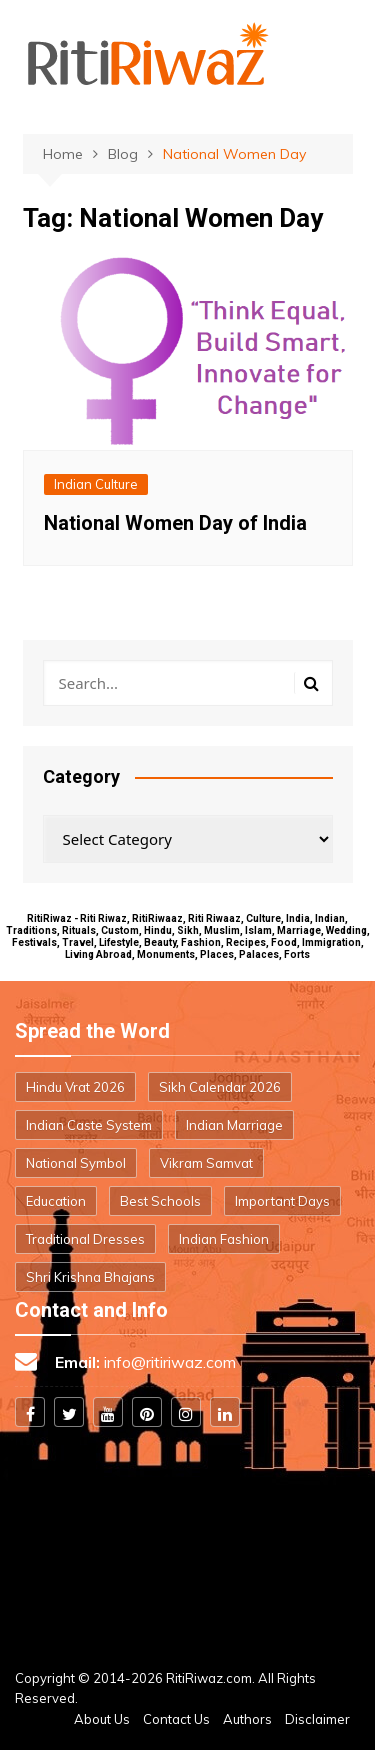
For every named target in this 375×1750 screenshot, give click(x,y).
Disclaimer (317, 1719)
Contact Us (176, 1719)
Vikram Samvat (206, 1163)
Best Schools (160, 1201)
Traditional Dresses (85, 1239)
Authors (247, 1719)
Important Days (282, 1201)
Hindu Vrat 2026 (75, 1087)
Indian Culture (96, 484)
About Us (102, 1719)
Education (56, 1201)
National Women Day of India (175, 523)
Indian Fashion (224, 1239)
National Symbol (76, 1163)
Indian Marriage (234, 1125)
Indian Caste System (89, 1125)
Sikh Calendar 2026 (220, 1087)
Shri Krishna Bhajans (90, 1277)
